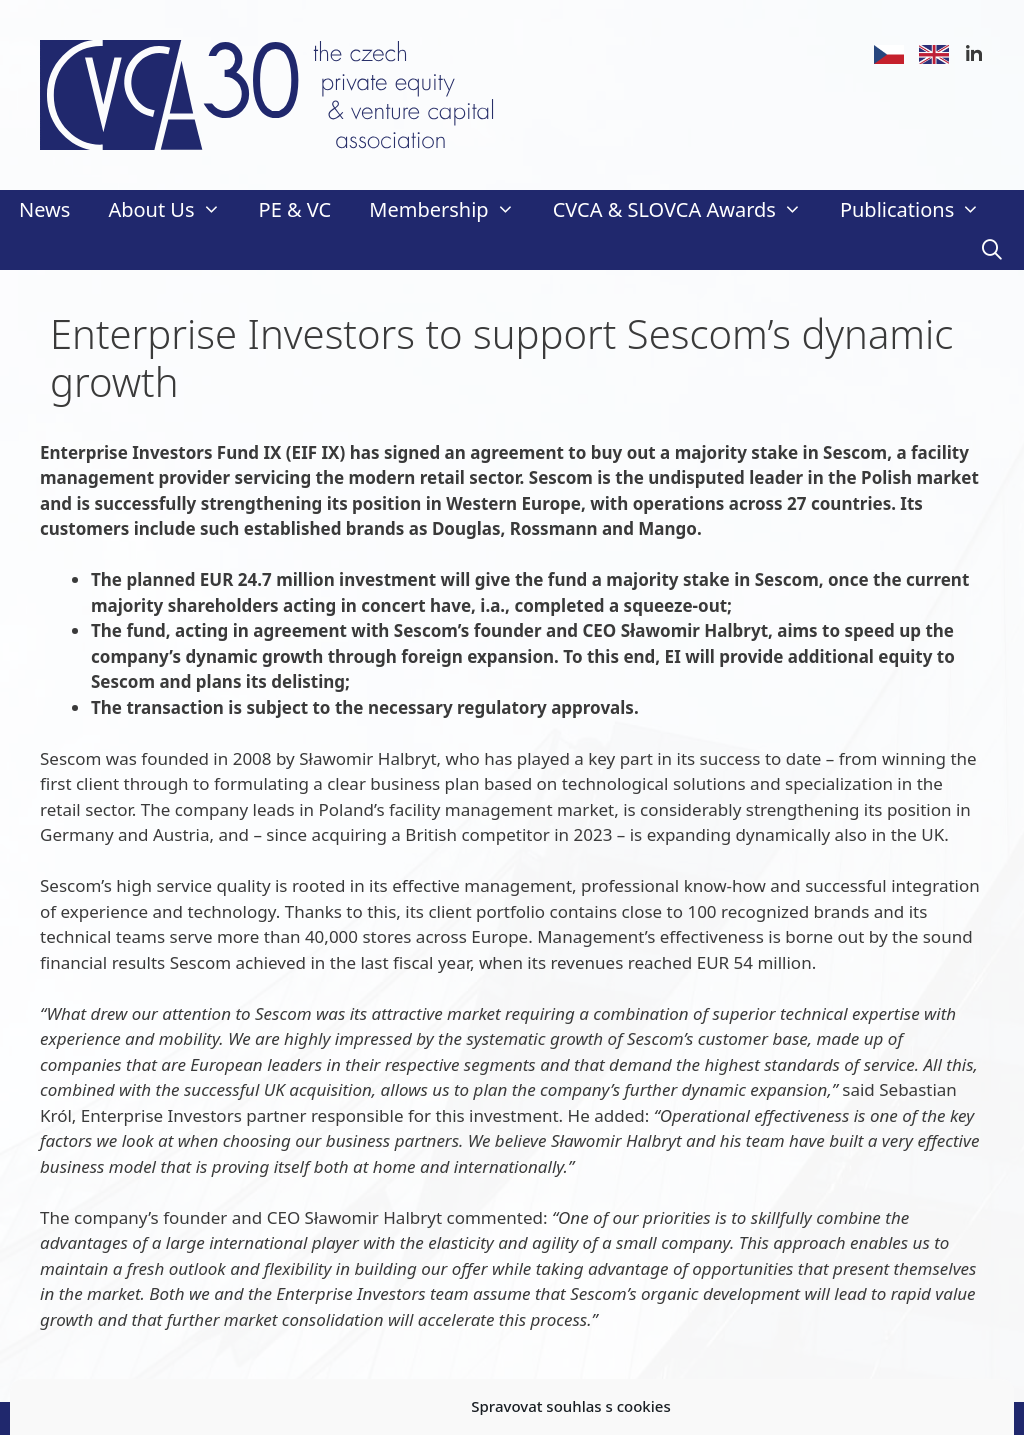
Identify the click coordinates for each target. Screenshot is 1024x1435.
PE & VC (295, 209)
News (44, 209)
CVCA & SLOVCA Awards (687, 210)
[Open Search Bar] (992, 250)
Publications (919, 210)
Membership (451, 210)
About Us (173, 210)
